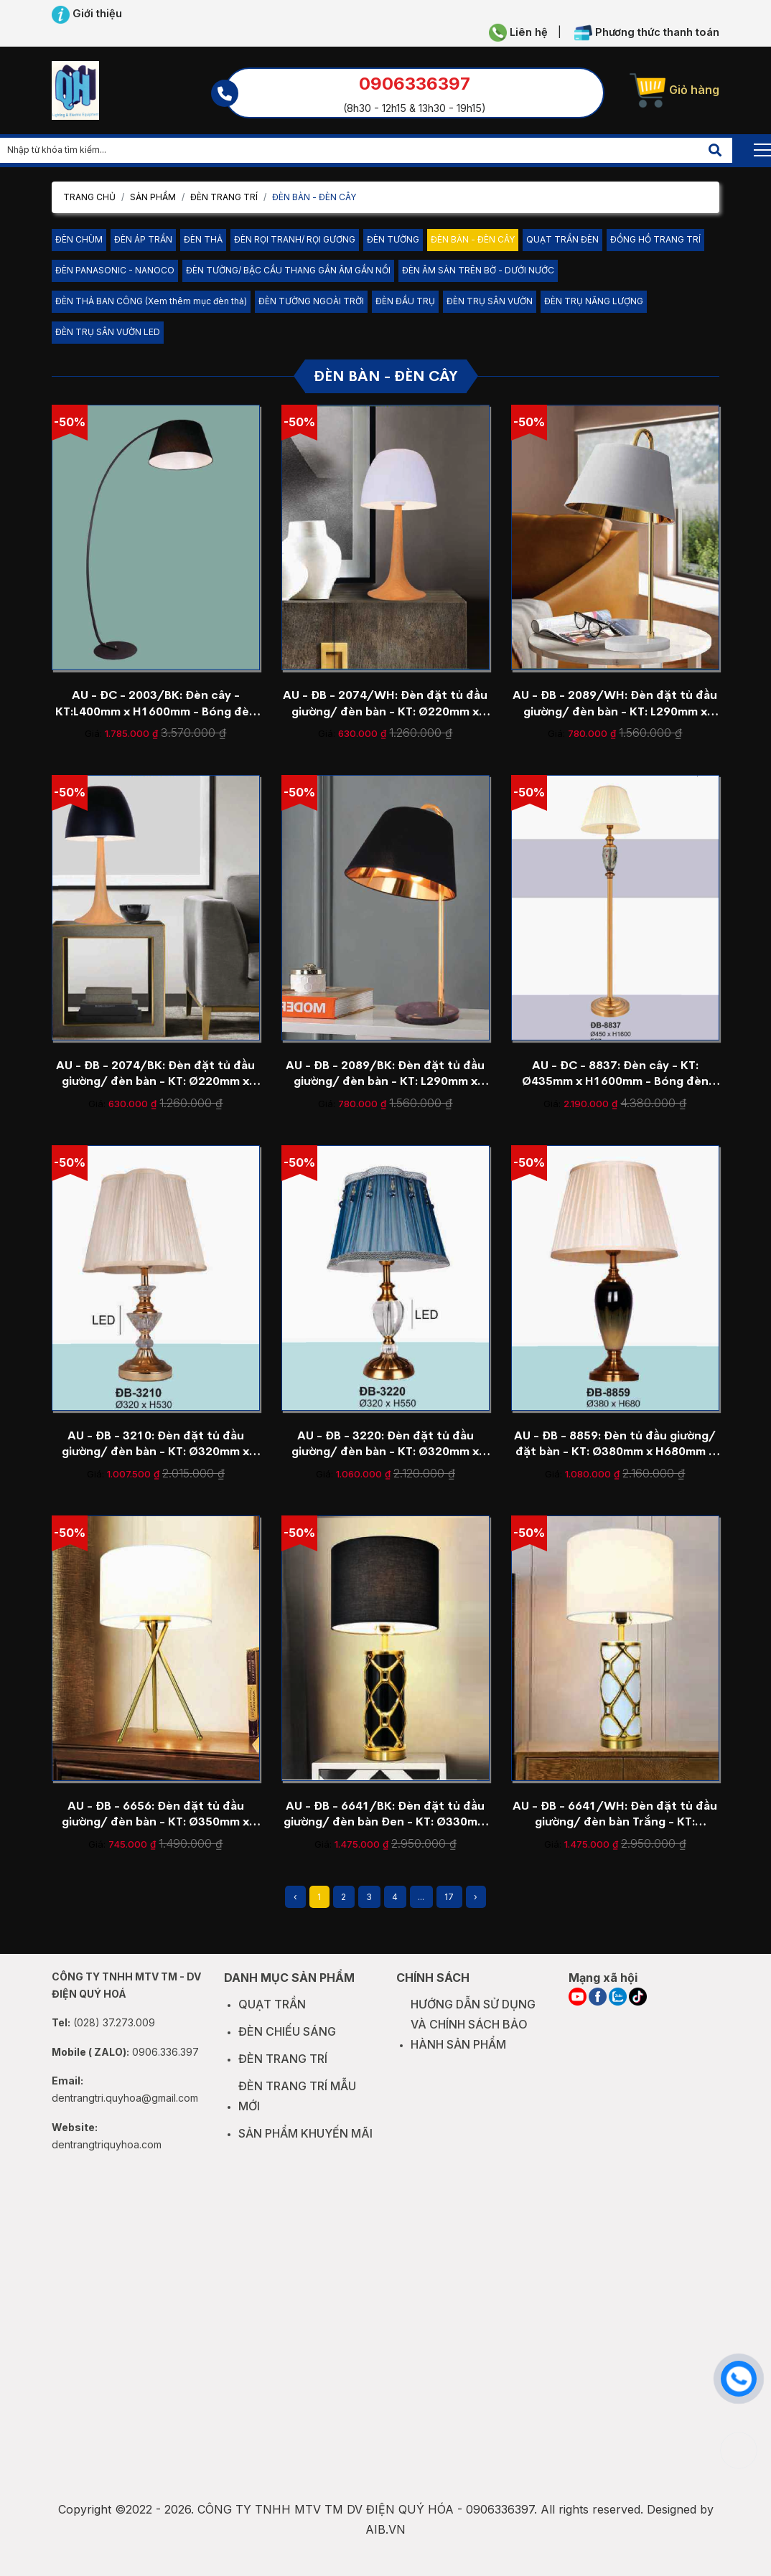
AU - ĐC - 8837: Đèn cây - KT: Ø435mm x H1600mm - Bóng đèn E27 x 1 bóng (615, 1074)
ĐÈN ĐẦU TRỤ (405, 301)
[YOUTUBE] (578, 2011)
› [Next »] (475, 1896)
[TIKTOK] (638, 2011)
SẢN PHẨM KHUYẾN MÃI (305, 2147)
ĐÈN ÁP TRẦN (143, 239)
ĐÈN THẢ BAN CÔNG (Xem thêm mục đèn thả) (151, 301)
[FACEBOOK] (598, 2011)
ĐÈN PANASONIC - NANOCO (114, 270)
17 (449, 1896)
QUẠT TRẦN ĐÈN (562, 239)
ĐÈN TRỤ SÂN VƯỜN (490, 301)
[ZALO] (618, 2011)
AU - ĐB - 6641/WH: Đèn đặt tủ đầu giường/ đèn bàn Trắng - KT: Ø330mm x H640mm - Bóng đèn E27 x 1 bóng (615, 1814)
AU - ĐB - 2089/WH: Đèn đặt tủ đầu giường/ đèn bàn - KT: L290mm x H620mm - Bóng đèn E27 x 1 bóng (615, 703)
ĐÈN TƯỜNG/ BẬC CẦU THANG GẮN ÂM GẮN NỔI (288, 270)
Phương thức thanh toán (646, 33)
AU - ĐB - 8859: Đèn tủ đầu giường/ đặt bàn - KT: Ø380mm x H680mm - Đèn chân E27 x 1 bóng (615, 1444)
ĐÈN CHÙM (79, 239)
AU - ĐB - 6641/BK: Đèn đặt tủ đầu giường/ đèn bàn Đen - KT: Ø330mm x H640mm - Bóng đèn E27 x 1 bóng (385, 1814)
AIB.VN (385, 2544)
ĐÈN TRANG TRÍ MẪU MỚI (297, 2110)
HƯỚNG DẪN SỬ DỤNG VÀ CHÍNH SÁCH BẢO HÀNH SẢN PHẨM (473, 2038)
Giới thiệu (87, 15)
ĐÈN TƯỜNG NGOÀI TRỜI (311, 301)
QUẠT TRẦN (272, 2018)
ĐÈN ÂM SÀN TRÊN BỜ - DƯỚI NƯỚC (478, 270)
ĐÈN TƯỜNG (393, 239)
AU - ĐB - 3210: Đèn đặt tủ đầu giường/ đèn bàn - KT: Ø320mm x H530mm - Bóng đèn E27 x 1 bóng (155, 1444)
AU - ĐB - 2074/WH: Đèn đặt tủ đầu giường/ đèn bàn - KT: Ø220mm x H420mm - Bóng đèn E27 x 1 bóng (385, 703)
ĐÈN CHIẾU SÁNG (287, 2046)
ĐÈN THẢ (203, 239)
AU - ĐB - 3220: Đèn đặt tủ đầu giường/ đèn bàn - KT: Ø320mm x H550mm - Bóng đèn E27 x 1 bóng (385, 1444)
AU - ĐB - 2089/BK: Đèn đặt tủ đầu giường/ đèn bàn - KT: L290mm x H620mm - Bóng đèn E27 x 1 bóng (385, 1074)
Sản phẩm (153, 197)
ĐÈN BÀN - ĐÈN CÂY (473, 239)
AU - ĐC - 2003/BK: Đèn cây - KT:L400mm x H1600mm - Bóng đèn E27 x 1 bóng (155, 703)
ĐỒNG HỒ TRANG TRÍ (655, 239)
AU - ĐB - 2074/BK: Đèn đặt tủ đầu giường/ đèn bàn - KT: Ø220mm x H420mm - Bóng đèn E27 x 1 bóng (155, 1074)
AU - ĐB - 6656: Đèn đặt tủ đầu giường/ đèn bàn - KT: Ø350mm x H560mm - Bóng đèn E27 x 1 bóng (155, 1814)
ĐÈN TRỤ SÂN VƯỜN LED (107, 331)
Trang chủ (89, 197)
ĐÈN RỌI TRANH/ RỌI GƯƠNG (294, 239)
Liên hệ (518, 33)
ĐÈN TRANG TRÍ (224, 197)
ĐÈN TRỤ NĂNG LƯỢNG (593, 301)
